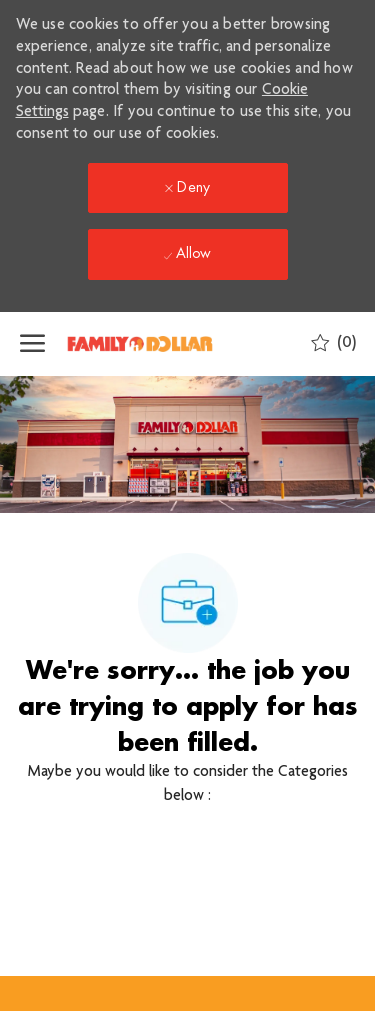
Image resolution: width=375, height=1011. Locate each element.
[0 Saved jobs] (333, 343)
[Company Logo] (165, 344)
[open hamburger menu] (32, 344)
